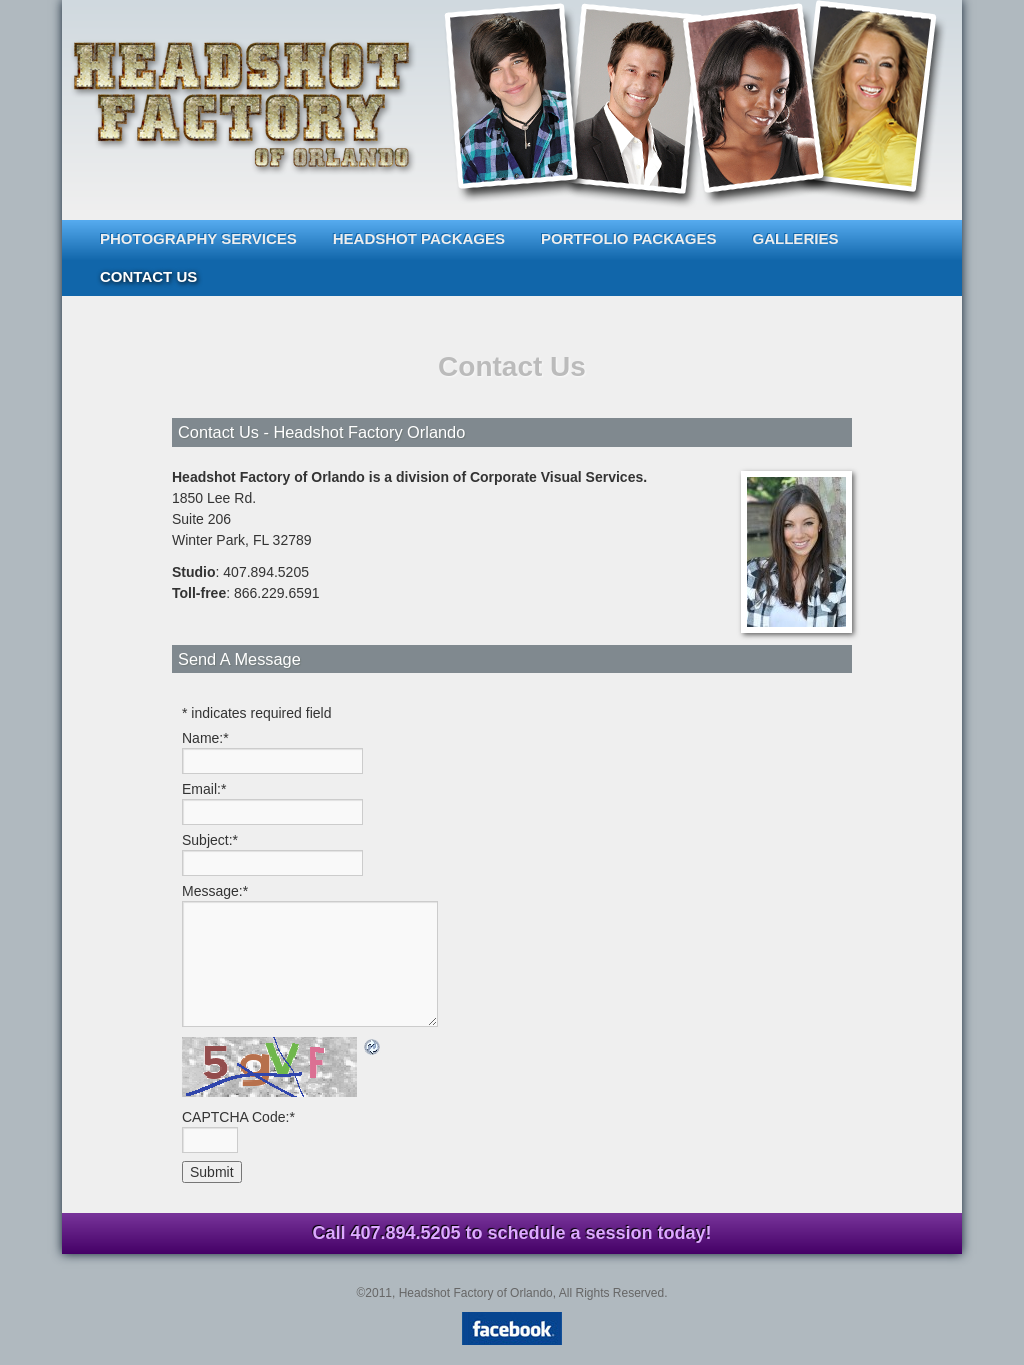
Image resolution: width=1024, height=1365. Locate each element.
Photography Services (198, 238)
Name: (205, 738)
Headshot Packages (419, 238)
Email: (204, 789)
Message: (215, 891)
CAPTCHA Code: (238, 1117)
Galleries (796, 238)
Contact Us (148, 276)
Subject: (210, 840)
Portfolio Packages (629, 238)
